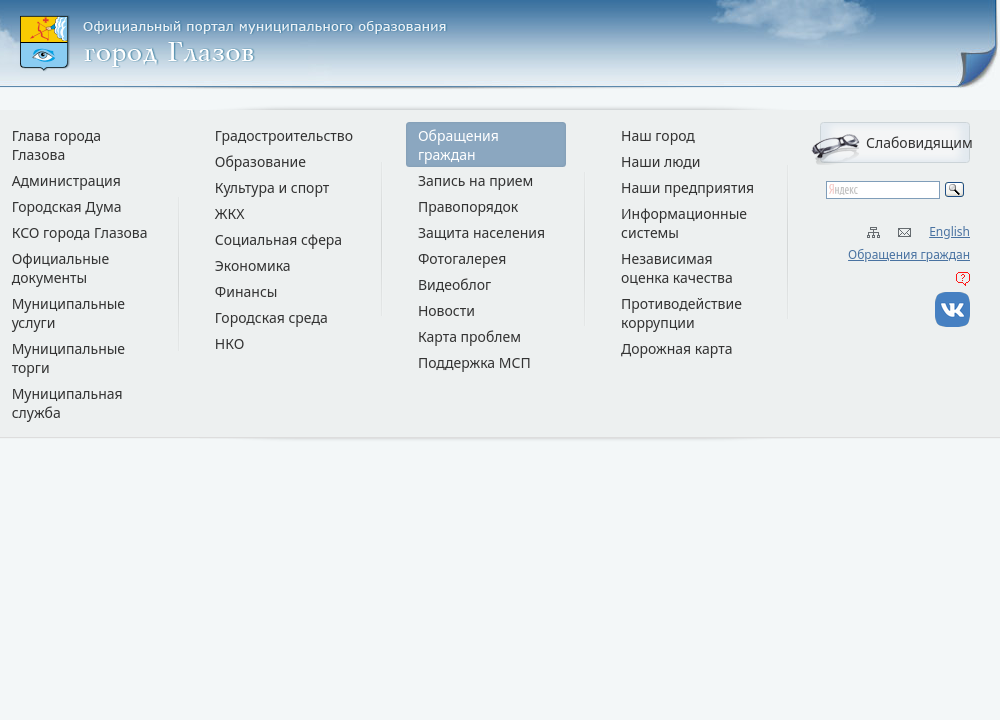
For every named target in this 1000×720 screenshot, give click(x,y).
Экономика (253, 265)
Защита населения (481, 232)
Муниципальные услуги (68, 313)
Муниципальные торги (68, 358)
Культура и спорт (272, 187)
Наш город (658, 135)
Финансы (246, 291)
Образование (260, 161)
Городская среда (271, 317)
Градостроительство (284, 135)
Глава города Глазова (56, 145)
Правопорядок (468, 206)
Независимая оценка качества (677, 268)
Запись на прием (475, 180)
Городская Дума (67, 206)
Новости (446, 310)
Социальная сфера (278, 239)
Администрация (66, 180)
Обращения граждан (909, 254)
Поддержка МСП (474, 362)
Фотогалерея (462, 258)
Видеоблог (454, 284)
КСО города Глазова (80, 232)
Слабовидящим (918, 142)
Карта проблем (469, 336)
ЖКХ (230, 213)
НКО (230, 343)
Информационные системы (684, 223)
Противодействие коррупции (681, 313)
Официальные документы (61, 268)
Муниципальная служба (67, 403)
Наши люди (661, 161)
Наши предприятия (687, 187)
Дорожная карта (676, 348)
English (949, 231)
